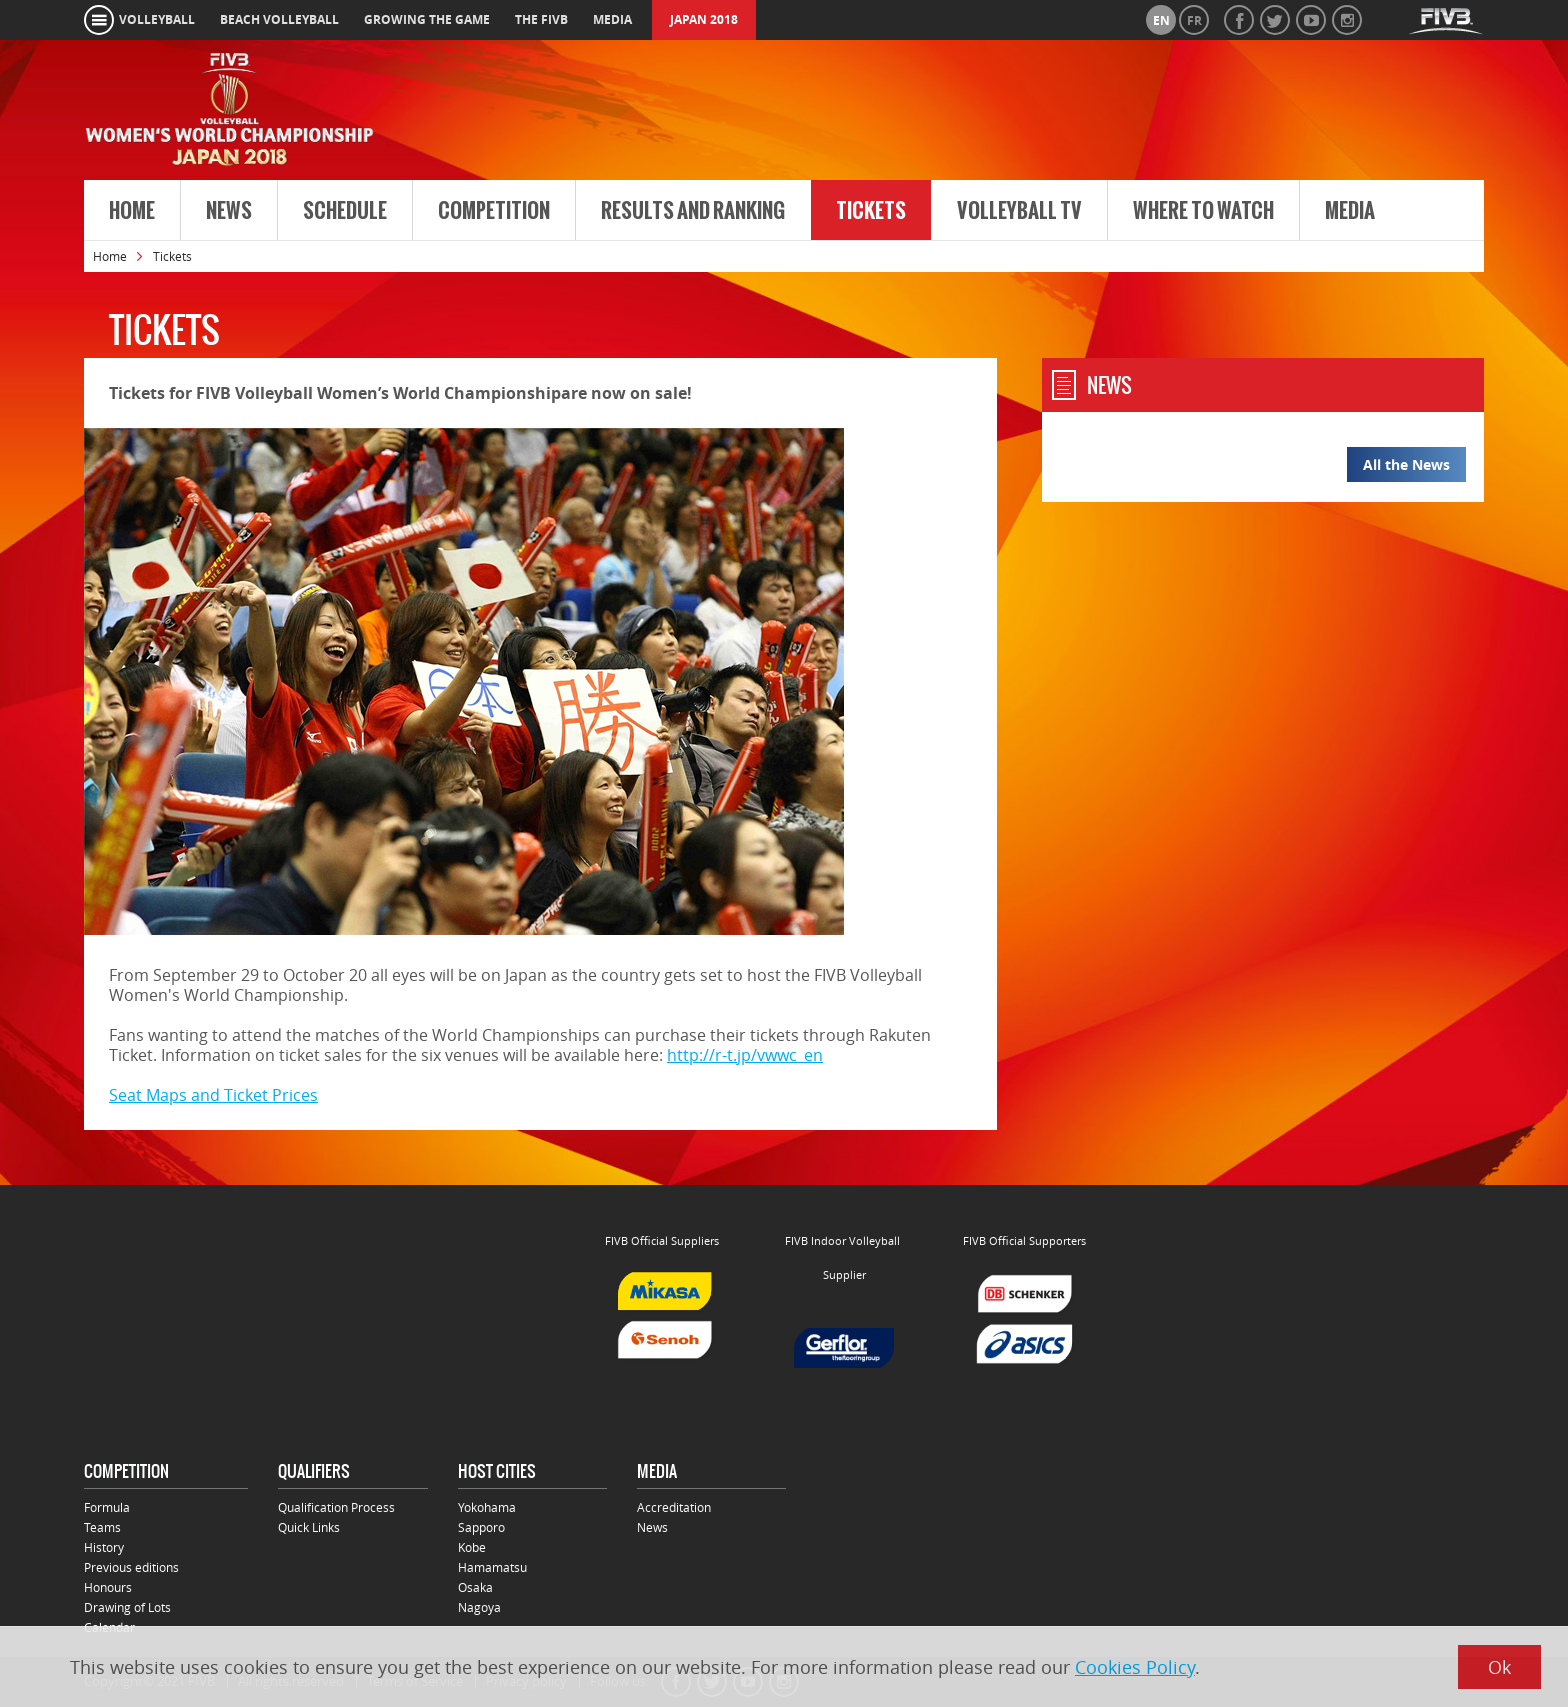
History (104, 1547)
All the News (1406, 464)
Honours (108, 1587)
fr (1194, 20)
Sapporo (481, 1527)
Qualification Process (336, 1507)
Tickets (871, 211)
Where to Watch (1203, 211)
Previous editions (131, 1567)
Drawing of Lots (127, 1607)
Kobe (472, 1547)
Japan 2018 (704, 19)
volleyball (157, 19)
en (1161, 20)
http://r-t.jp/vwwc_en (745, 1055)
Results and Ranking (693, 211)
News (229, 211)
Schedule (345, 211)
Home (132, 211)
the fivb (541, 19)
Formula (107, 1507)
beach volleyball (279, 19)
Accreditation (674, 1507)
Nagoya (479, 1607)
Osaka (475, 1587)
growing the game (427, 19)
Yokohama (487, 1507)
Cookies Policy (1135, 1667)
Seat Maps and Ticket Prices (213, 1095)
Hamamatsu (492, 1567)
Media (1350, 211)
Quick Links (309, 1527)
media (612, 19)
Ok (1499, 1667)
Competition (494, 211)
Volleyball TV (1019, 211)
